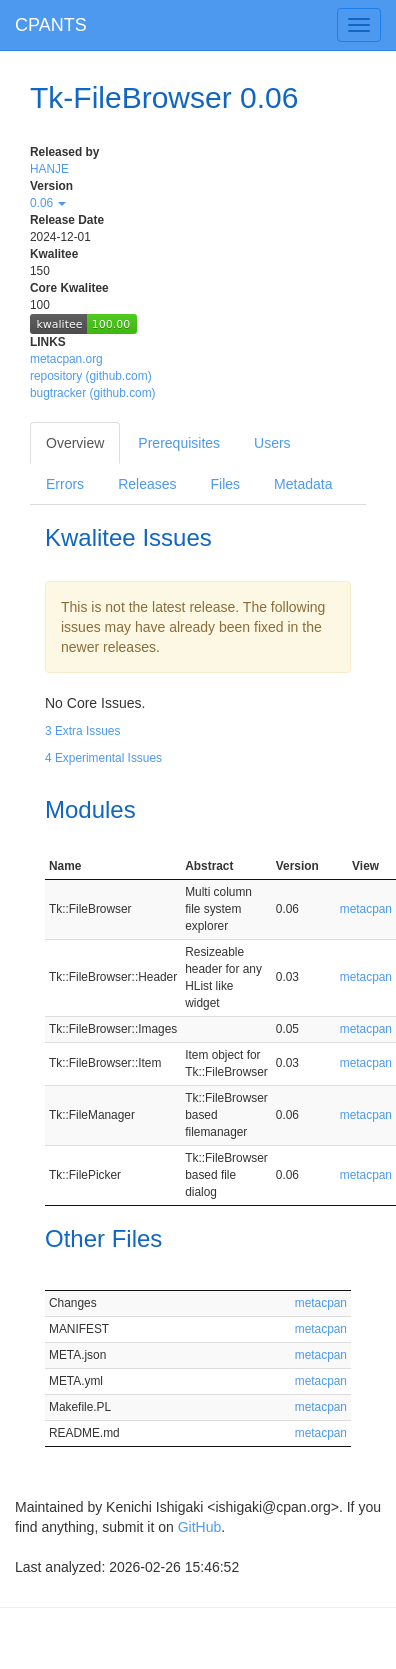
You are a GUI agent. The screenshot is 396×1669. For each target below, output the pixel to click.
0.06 (48, 203)
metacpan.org (66, 359)
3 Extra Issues (82, 731)
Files (226, 484)
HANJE (49, 169)
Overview (75, 443)
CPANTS (51, 25)
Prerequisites (179, 443)
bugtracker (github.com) (93, 393)
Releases (147, 484)
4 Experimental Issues (103, 758)
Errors (65, 484)
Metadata (303, 484)
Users (272, 443)
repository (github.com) (91, 376)
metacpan (366, 909)
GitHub (200, 1527)
